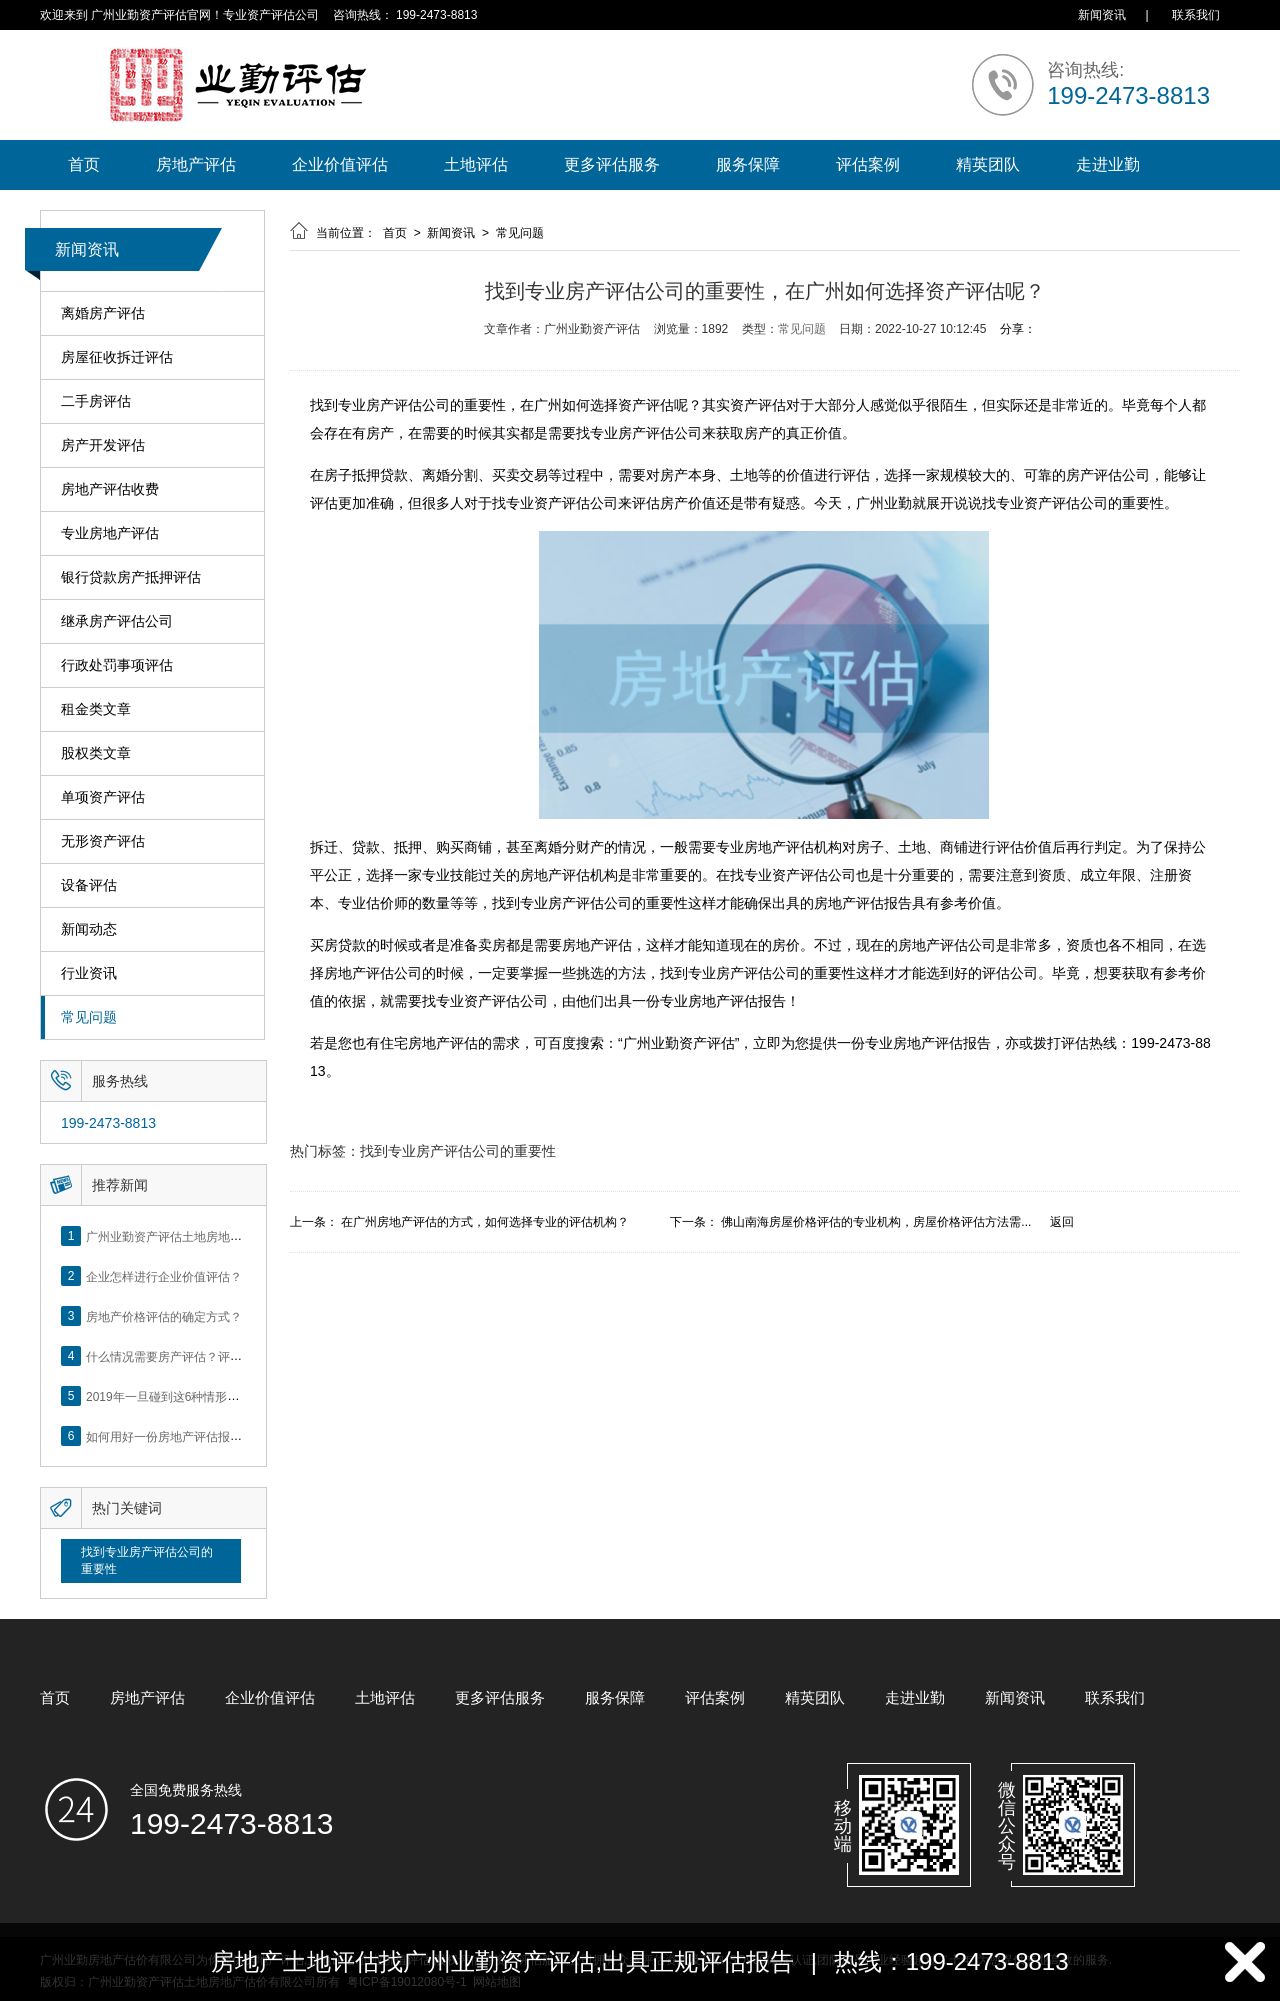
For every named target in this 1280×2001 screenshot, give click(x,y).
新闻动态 (89, 929)
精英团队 (988, 164)
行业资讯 (89, 973)
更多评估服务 (612, 164)
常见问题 (89, 1017)
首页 (84, 164)
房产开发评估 (103, 445)
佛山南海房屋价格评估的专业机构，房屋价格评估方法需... (876, 1222)
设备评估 (89, 885)
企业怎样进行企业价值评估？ (164, 1276)
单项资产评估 (103, 797)
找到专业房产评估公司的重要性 (147, 1560)
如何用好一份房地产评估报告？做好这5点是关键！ (221, 1436)
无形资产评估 (103, 841)
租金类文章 (96, 709)
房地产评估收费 (110, 489)
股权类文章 (96, 753)
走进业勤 (1108, 164)
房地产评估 (196, 164)
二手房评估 (96, 401)
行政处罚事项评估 (117, 665)
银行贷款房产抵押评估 (131, 577)
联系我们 (1196, 15)
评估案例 (868, 164)
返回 (1062, 1222)
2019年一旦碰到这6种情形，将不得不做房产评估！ (222, 1396)
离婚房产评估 (103, 313)
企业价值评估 (340, 164)
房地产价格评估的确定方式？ (164, 1316)
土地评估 (476, 164)
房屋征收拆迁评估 (117, 357)
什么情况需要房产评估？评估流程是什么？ (200, 1356)
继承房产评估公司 (117, 621)
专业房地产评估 (110, 533)
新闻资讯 (1102, 15)
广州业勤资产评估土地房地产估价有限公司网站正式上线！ (242, 1236)
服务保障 (748, 164)
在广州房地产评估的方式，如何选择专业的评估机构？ (485, 1222)
